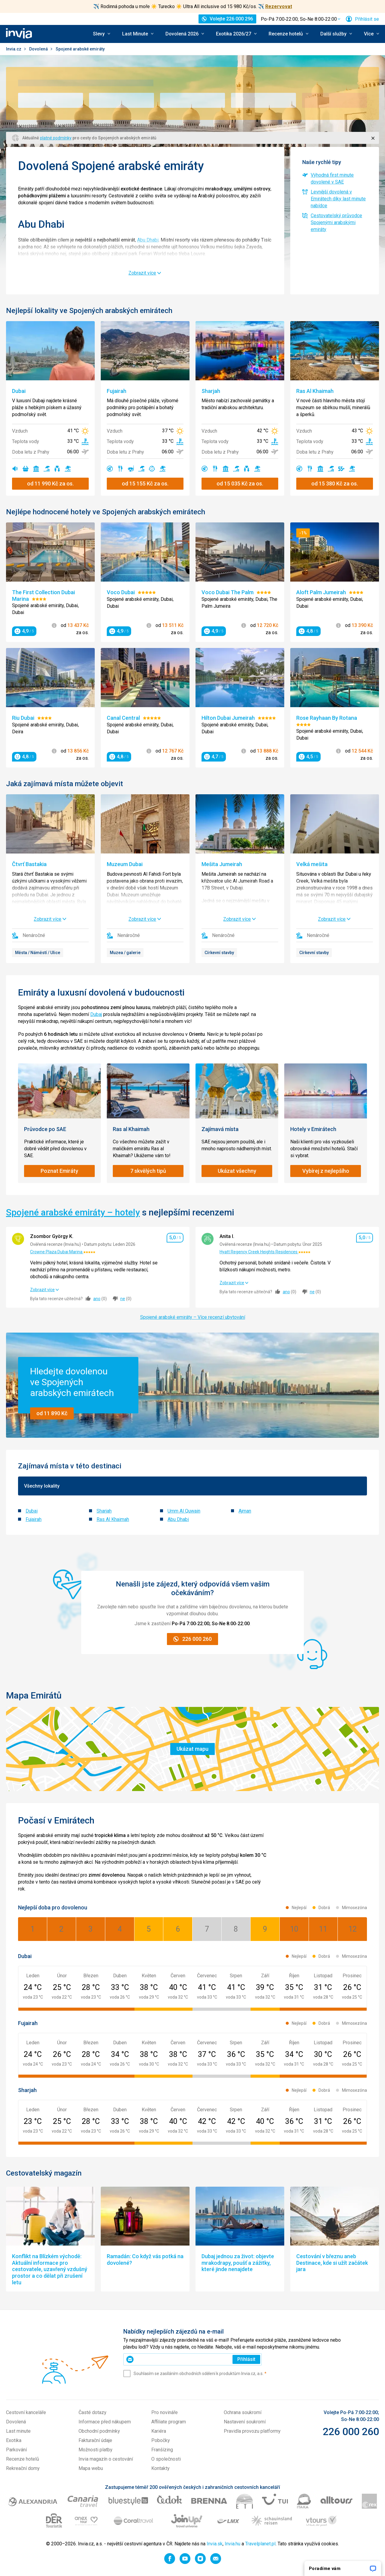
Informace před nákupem (105, 2422)
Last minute (18, 2431)
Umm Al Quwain (184, 1511)
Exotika (13, 2440)
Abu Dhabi (148, 240)
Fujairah (34, 1519)
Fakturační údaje (95, 2440)
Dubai (32, 1511)
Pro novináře (164, 2412)
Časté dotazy (92, 2412)
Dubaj (96, 1014)
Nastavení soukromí (245, 2422)
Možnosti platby (95, 2450)
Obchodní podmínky (99, 2431)
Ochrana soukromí (242, 2412)
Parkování (16, 2450)
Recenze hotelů (22, 2459)
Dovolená (39, 49)
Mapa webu (91, 2468)
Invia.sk (215, 2544)
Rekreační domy (23, 2468)
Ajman (245, 1511)
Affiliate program (168, 2422)
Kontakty (160, 2468)
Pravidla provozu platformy (252, 2431)
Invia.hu (232, 2544)
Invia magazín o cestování (106, 2459)
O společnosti (166, 2459)
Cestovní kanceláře (26, 2412)
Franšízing (162, 2450)
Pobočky (160, 2440)
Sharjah (104, 1511)
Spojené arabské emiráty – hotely (73, 1212)
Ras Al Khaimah (113, 1519)
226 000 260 (351, 2431)
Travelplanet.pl (260, 2544)
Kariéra (158, 2431)
